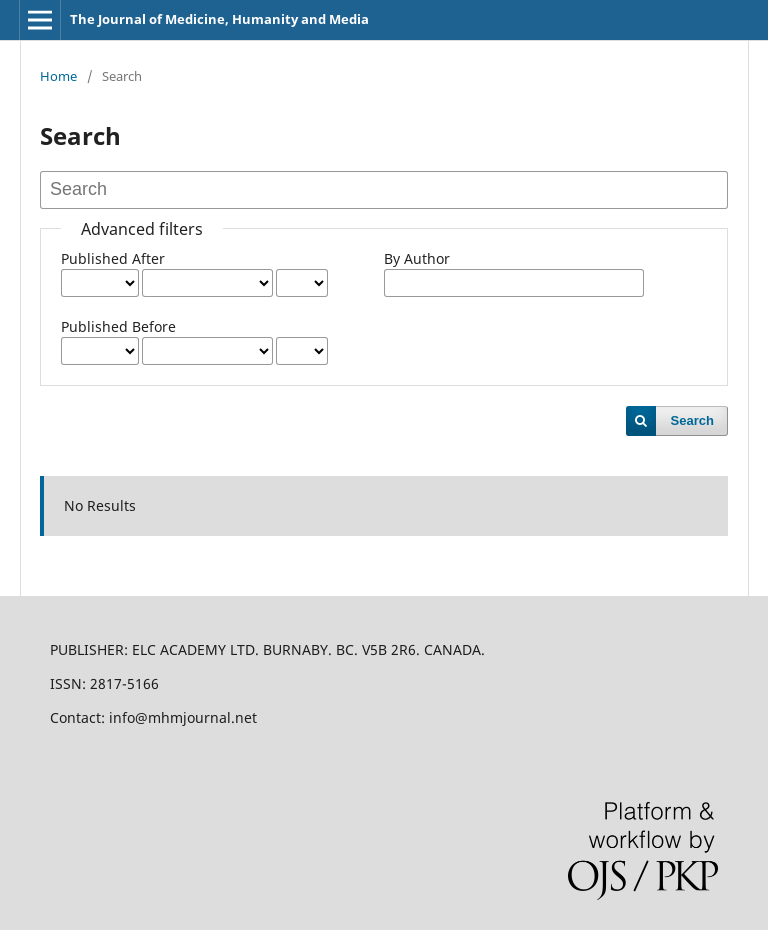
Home (58, 76)
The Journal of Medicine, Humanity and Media (219, 19)
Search (692, 420)
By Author (417, 258)
